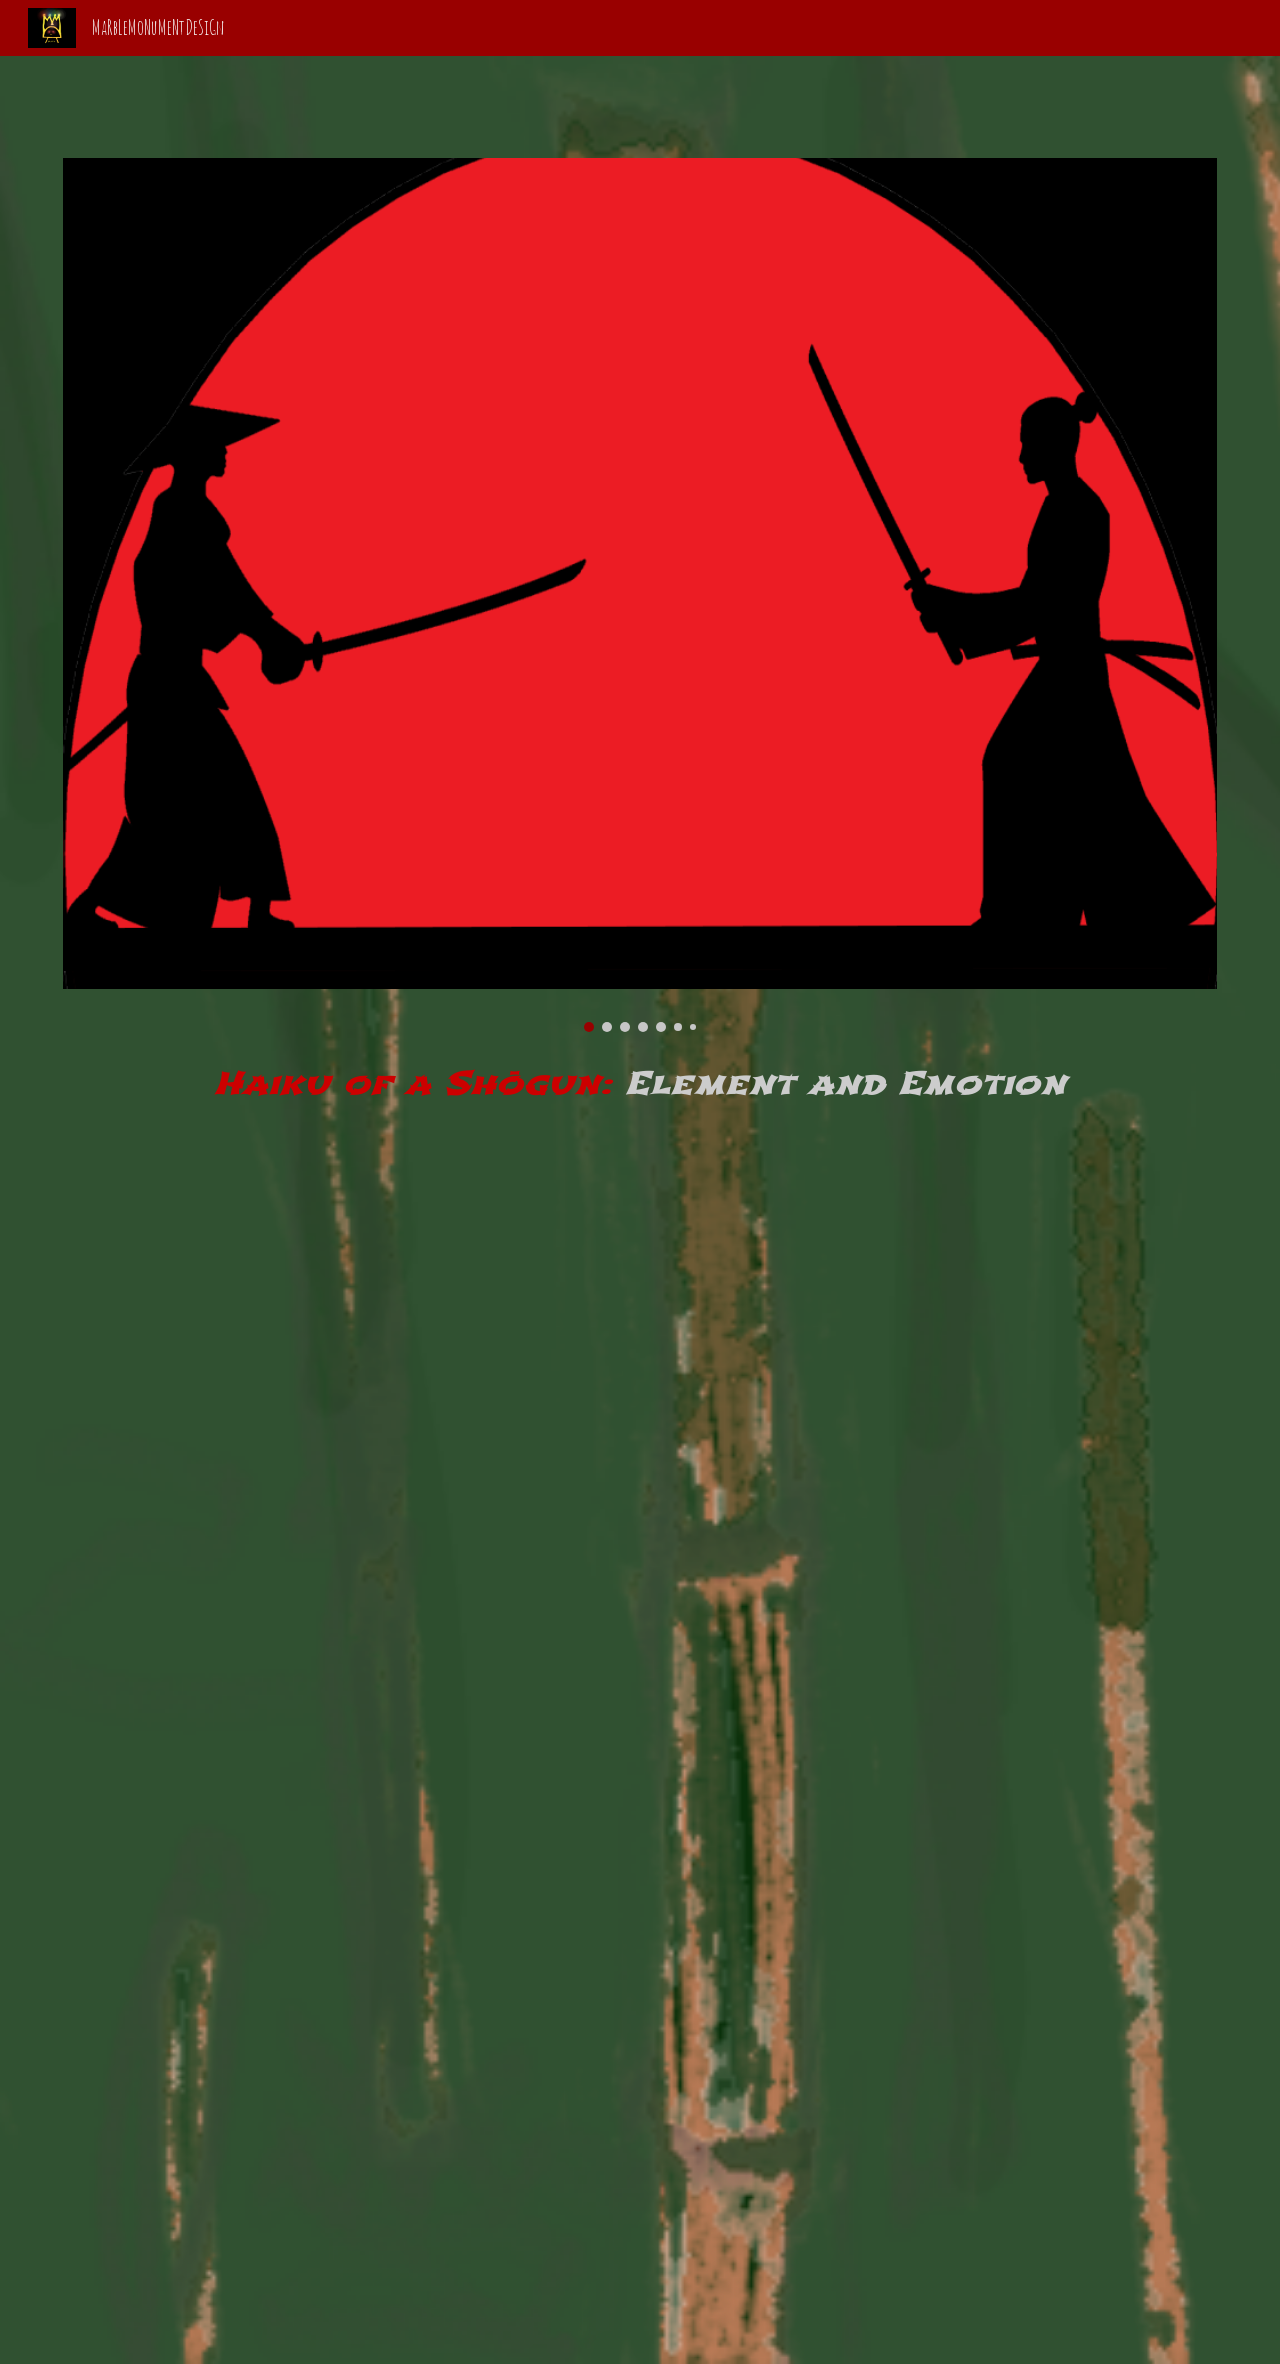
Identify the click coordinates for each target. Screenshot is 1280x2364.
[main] (640, 1077)
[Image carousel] (640, 595)
